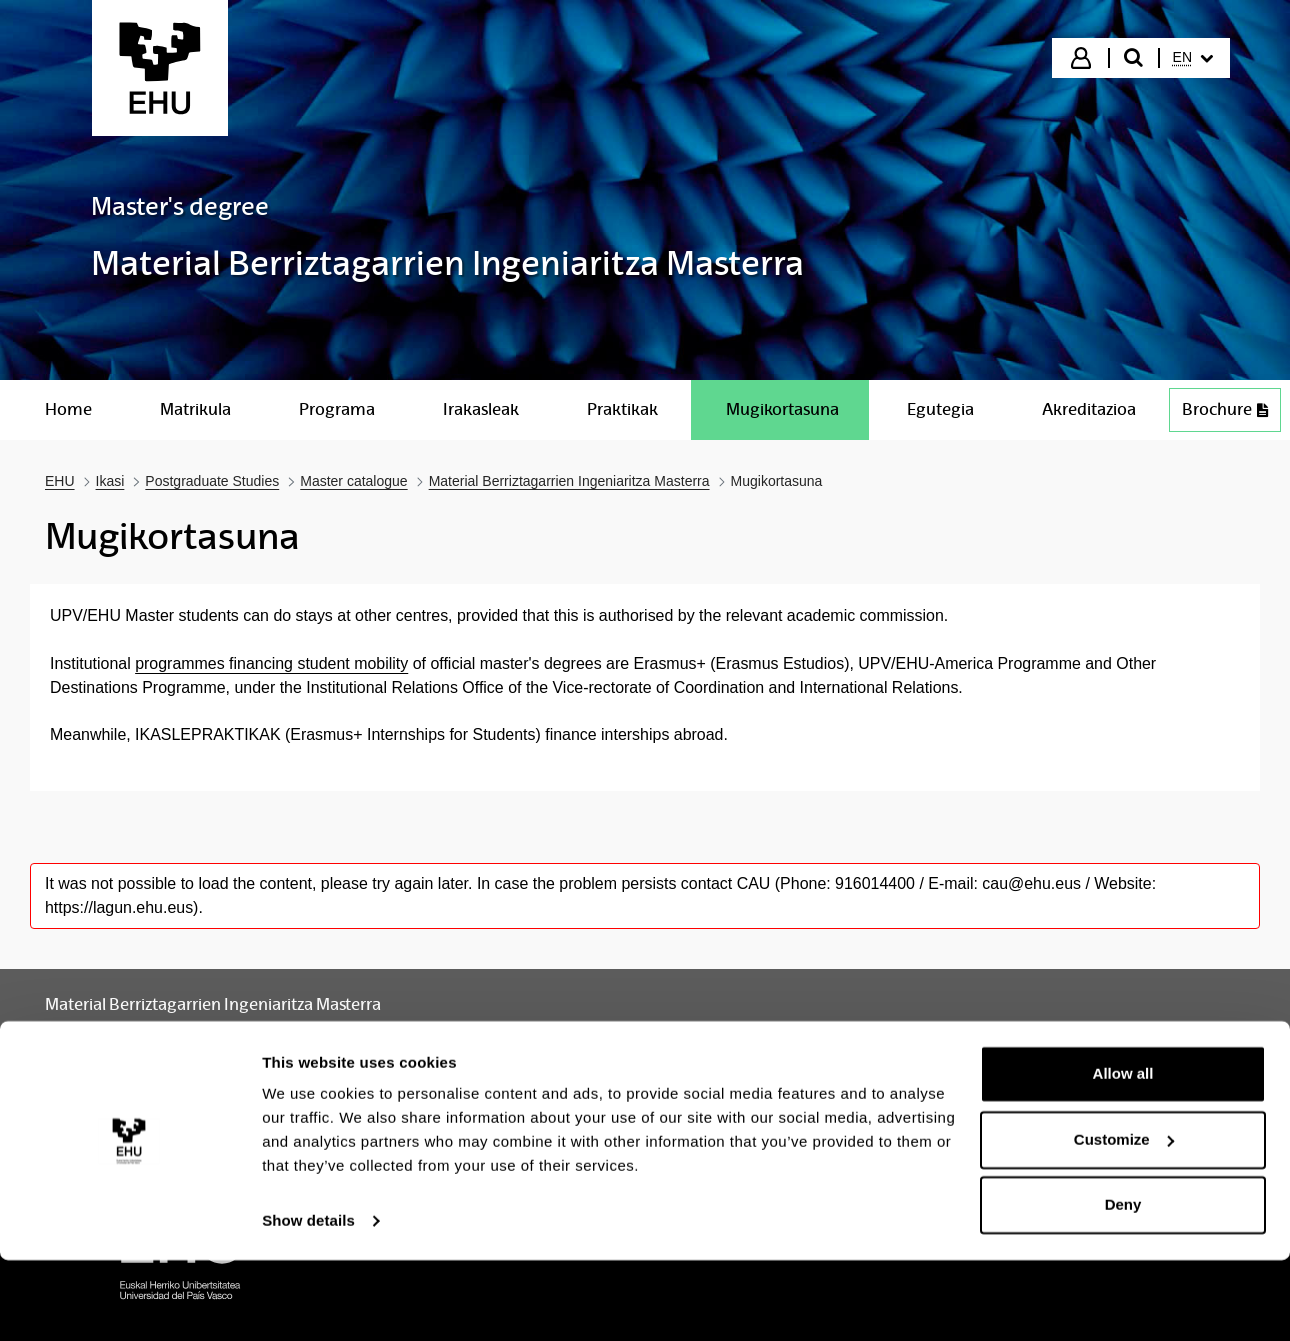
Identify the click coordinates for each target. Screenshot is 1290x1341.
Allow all (1123, 1154)
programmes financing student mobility (271, 663)
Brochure (1231, 414)
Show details (308, 1301)
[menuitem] (1193, 58)
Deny (1123, 1285)
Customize (1124, 1219)
